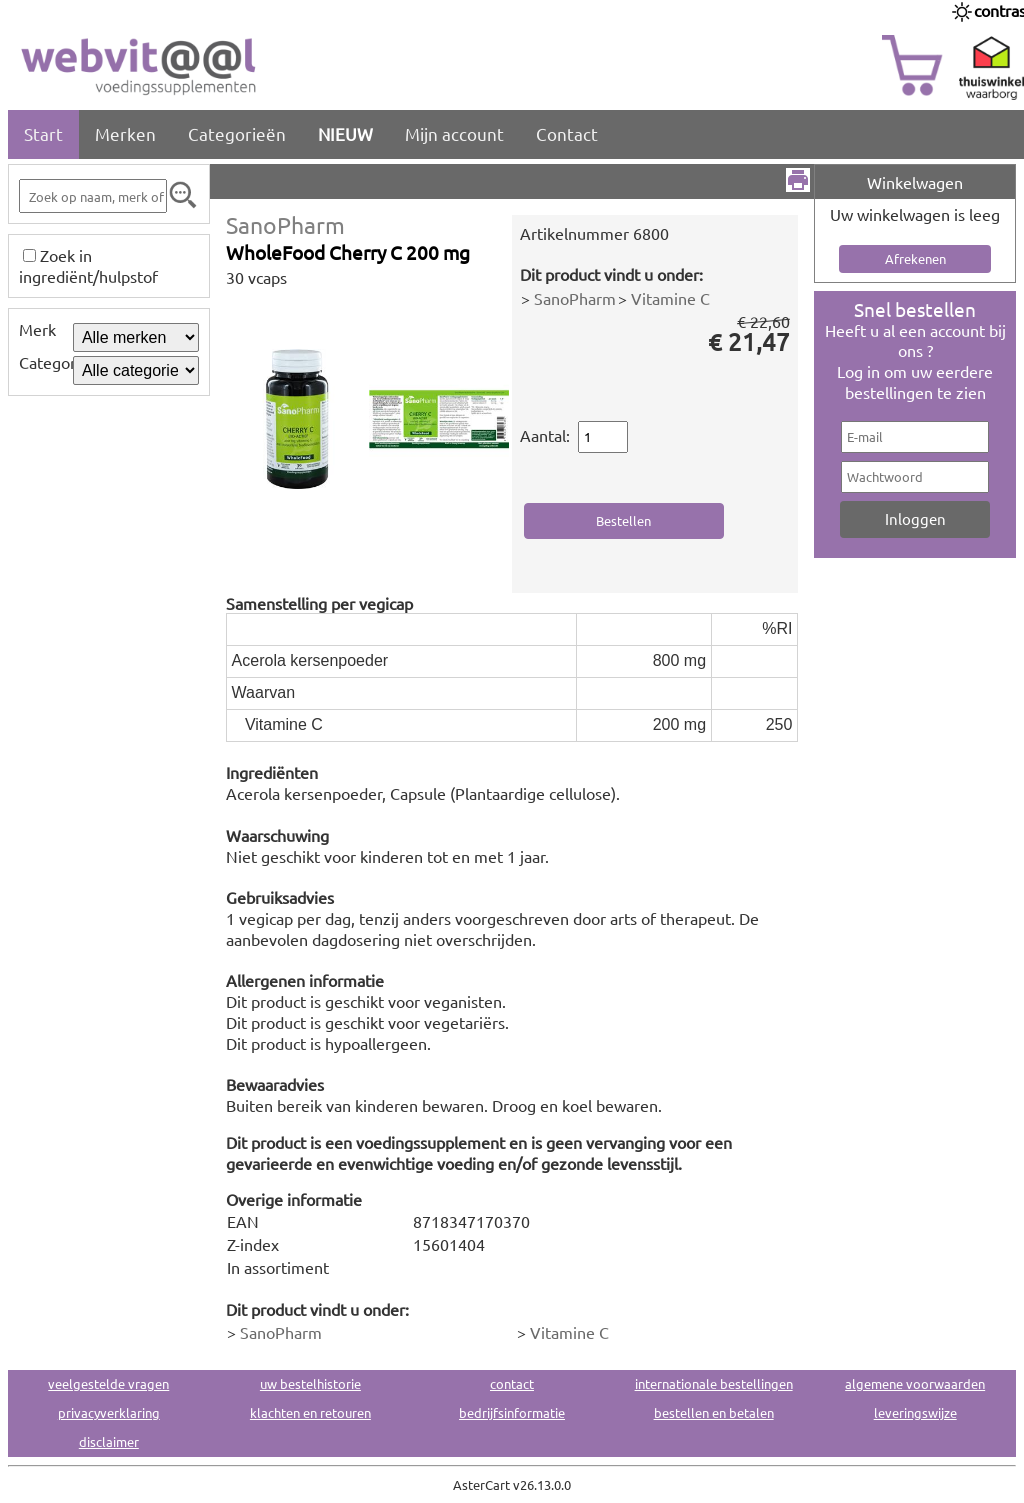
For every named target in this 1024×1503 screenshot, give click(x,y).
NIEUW (345, 133)
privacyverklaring (109, 1412)
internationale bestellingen (714, 1383)
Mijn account (454, 133)
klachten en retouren (310, 1412)
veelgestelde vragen (108, 1383)
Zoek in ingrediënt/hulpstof (88, 265)
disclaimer (109, 1441)
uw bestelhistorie (310, 1383)
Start (43, 133)
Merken (125, 133)
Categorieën (237, 133)
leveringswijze (915, 1412)
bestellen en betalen (714, 1412)
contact (512, 1383)
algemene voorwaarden (915, 1383)
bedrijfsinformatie (512, 1412)
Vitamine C (670, 298)
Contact (567, 133)
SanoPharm (285, 224)
